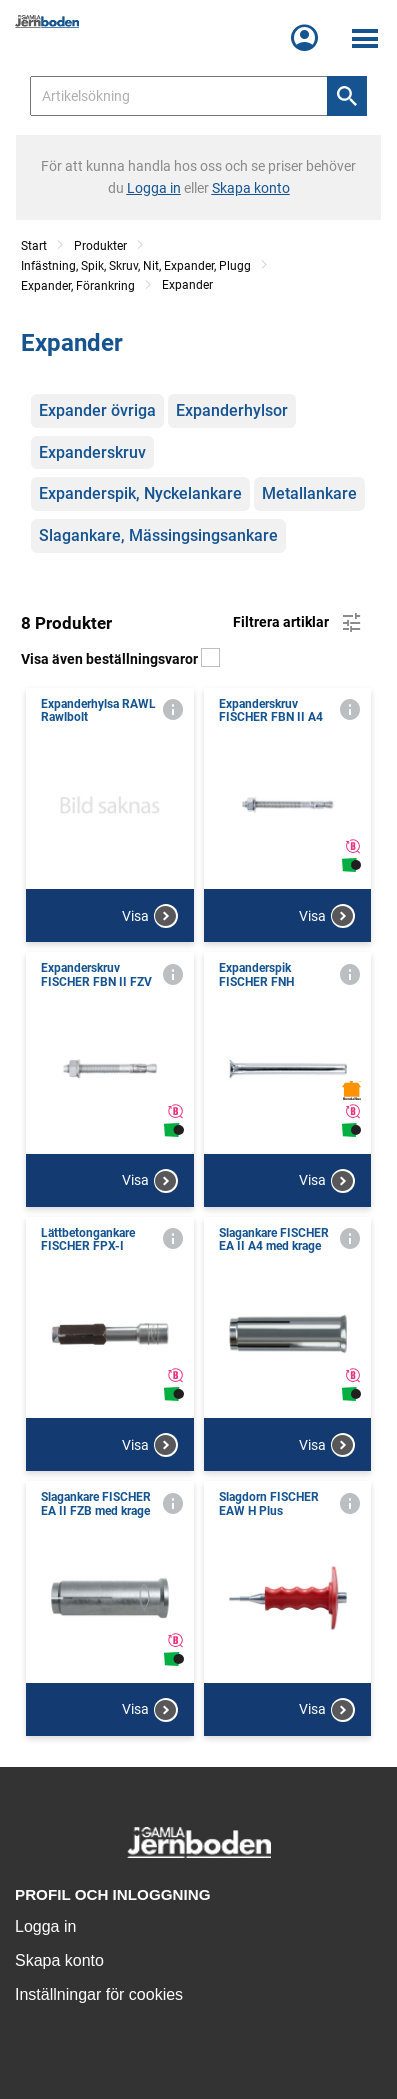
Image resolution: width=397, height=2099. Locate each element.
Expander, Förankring (78, 286)
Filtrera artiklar (298, 623)
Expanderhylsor (232, 410)
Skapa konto (59, 1960)
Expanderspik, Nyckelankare (140, 493)
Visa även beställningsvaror (120, 659)
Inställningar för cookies (99, 1994)
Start (34, 246)
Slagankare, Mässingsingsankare (158, 535)
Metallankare (309, 493)
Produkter (100, 246)
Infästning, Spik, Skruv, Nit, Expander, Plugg (136, 266)
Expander (187, 285)
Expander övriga (97, 410)
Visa (150, 916)
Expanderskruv (92, 452)
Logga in (45, 1926)
